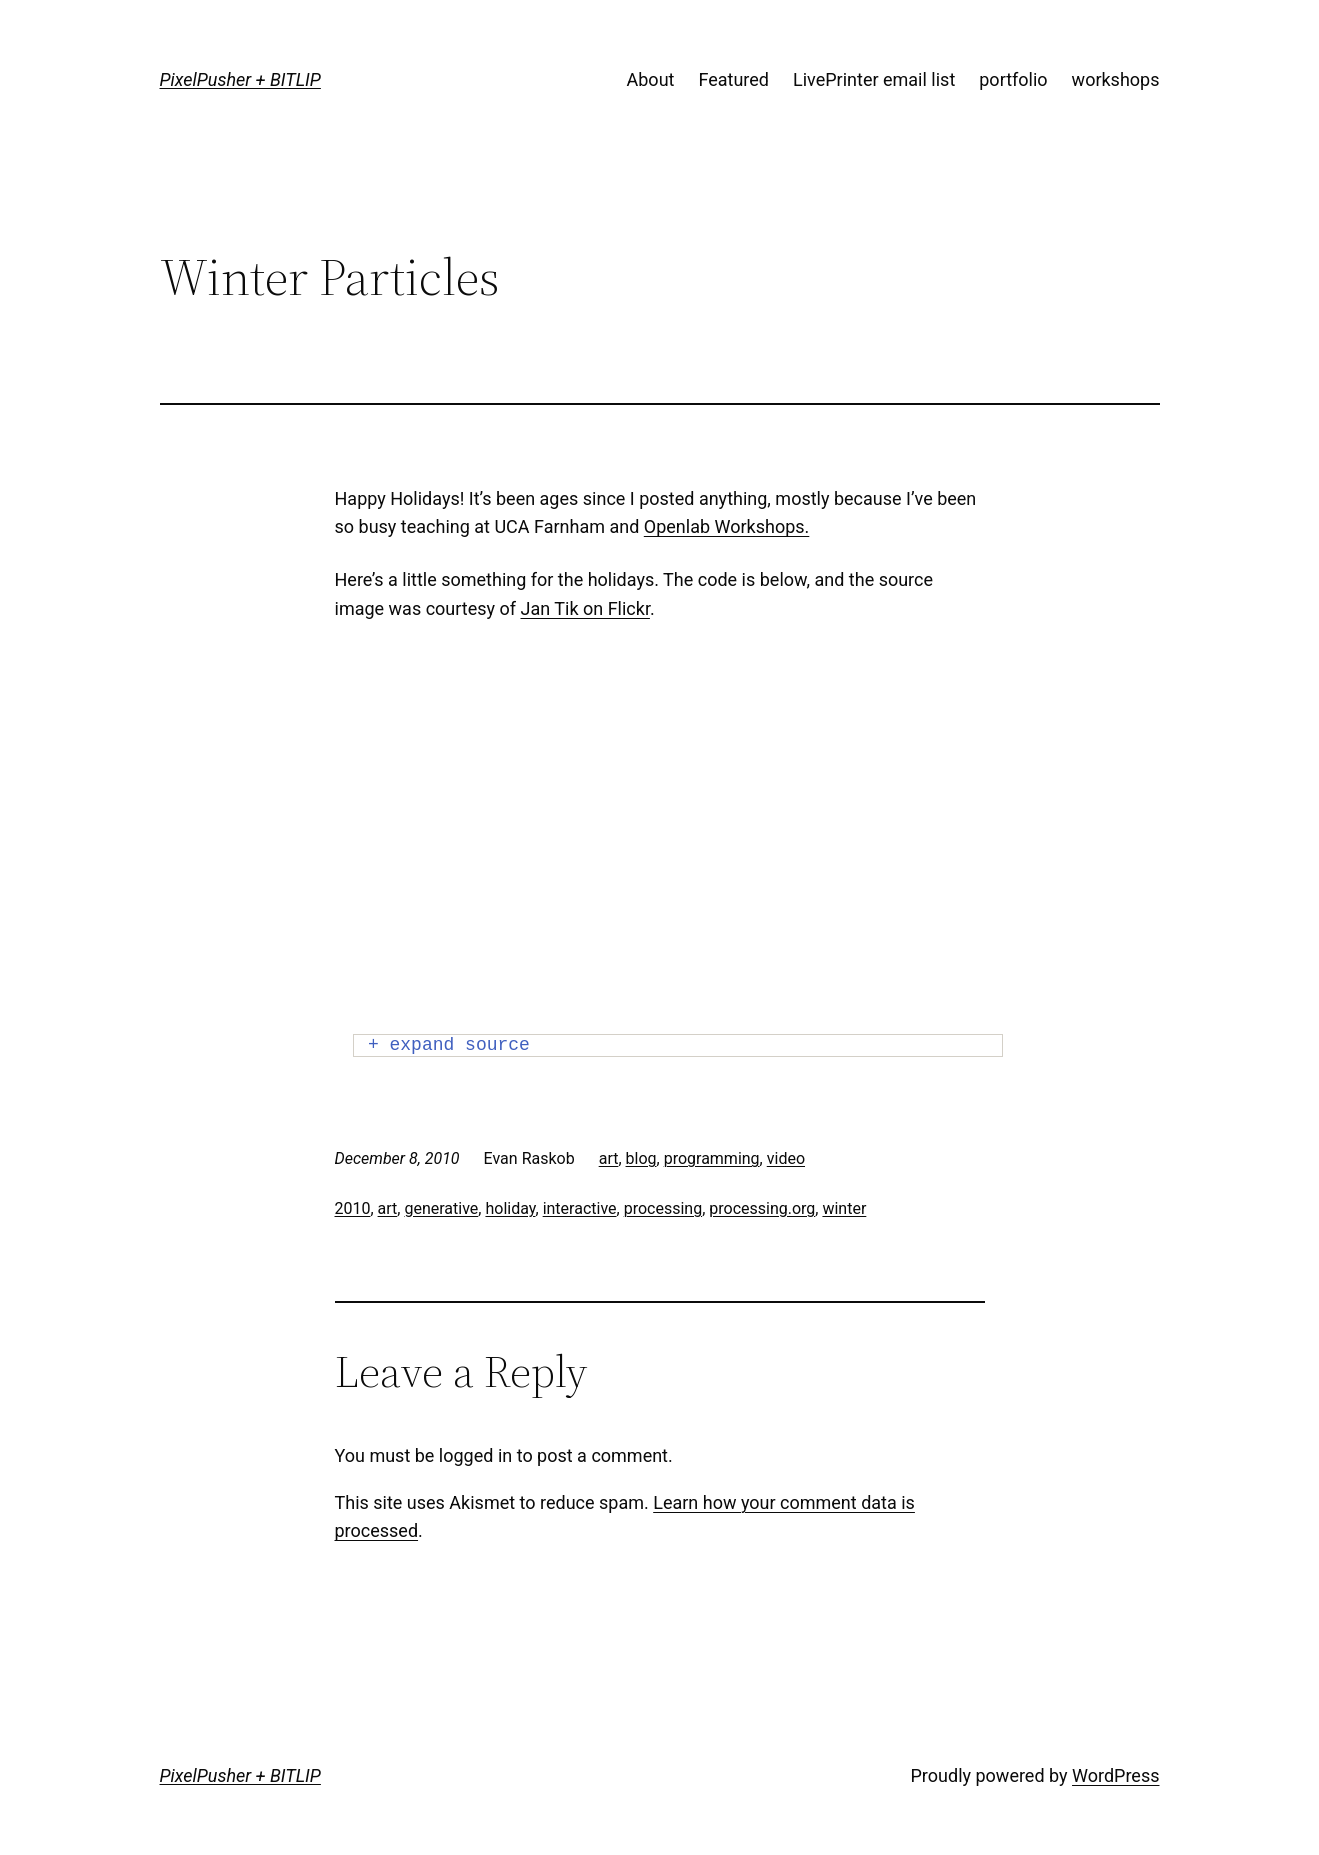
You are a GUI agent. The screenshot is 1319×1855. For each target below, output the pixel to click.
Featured (733, 79)
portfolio (1013, 79)
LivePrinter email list (874, 79)
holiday (510, 1208)
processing (663, 1208)
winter (844, 1208)
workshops (1116, 79)
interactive (580, 1208)
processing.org (762, 1208)
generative (441, 1208)
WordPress (1115, 1775)
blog (641, 1158)
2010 (353, 1208)
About (651, 79)
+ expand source (449, 1045)
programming (712, 1158)
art (609, 1158)
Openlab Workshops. (727, 526)
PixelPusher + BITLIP (240, 79)
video (786, 1158)
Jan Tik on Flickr (585, 608)
